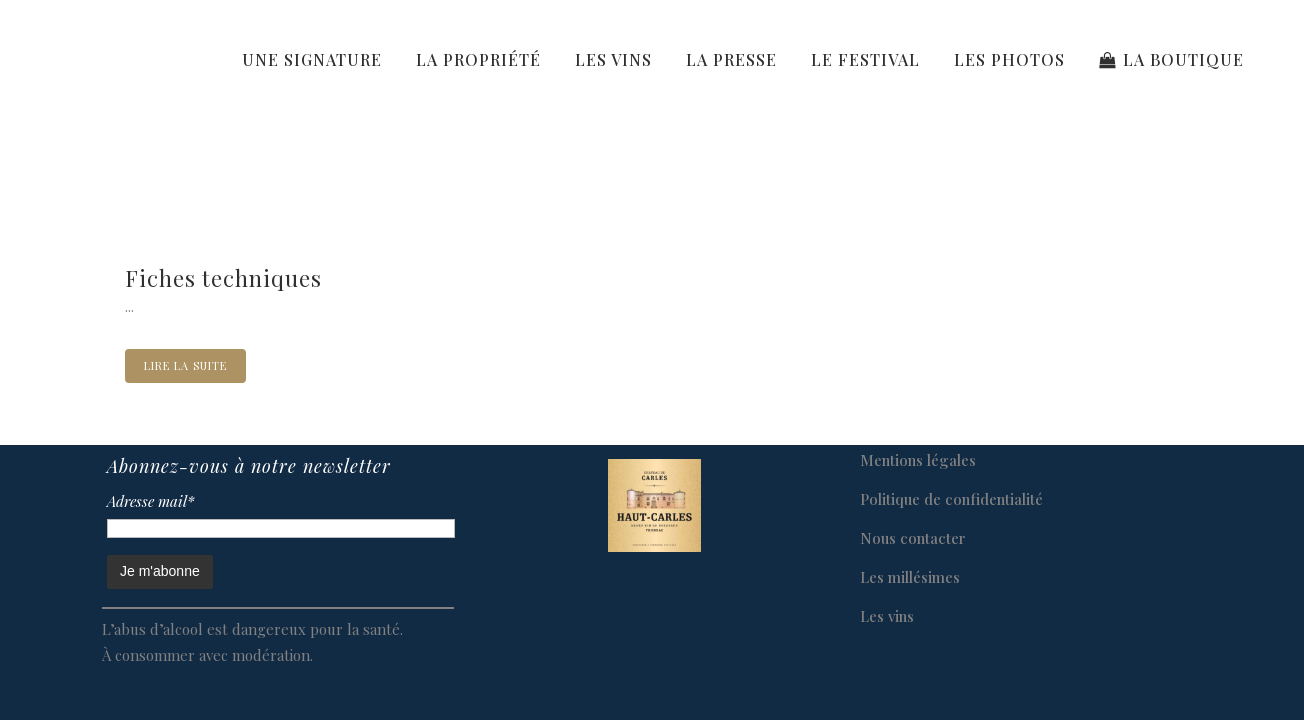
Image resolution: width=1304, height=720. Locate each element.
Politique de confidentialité (951, 499)
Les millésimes (910, 577)
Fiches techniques (223, 278)
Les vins (887, 616)
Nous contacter (913, 538)
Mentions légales (918, 460)
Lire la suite (185, 365)
